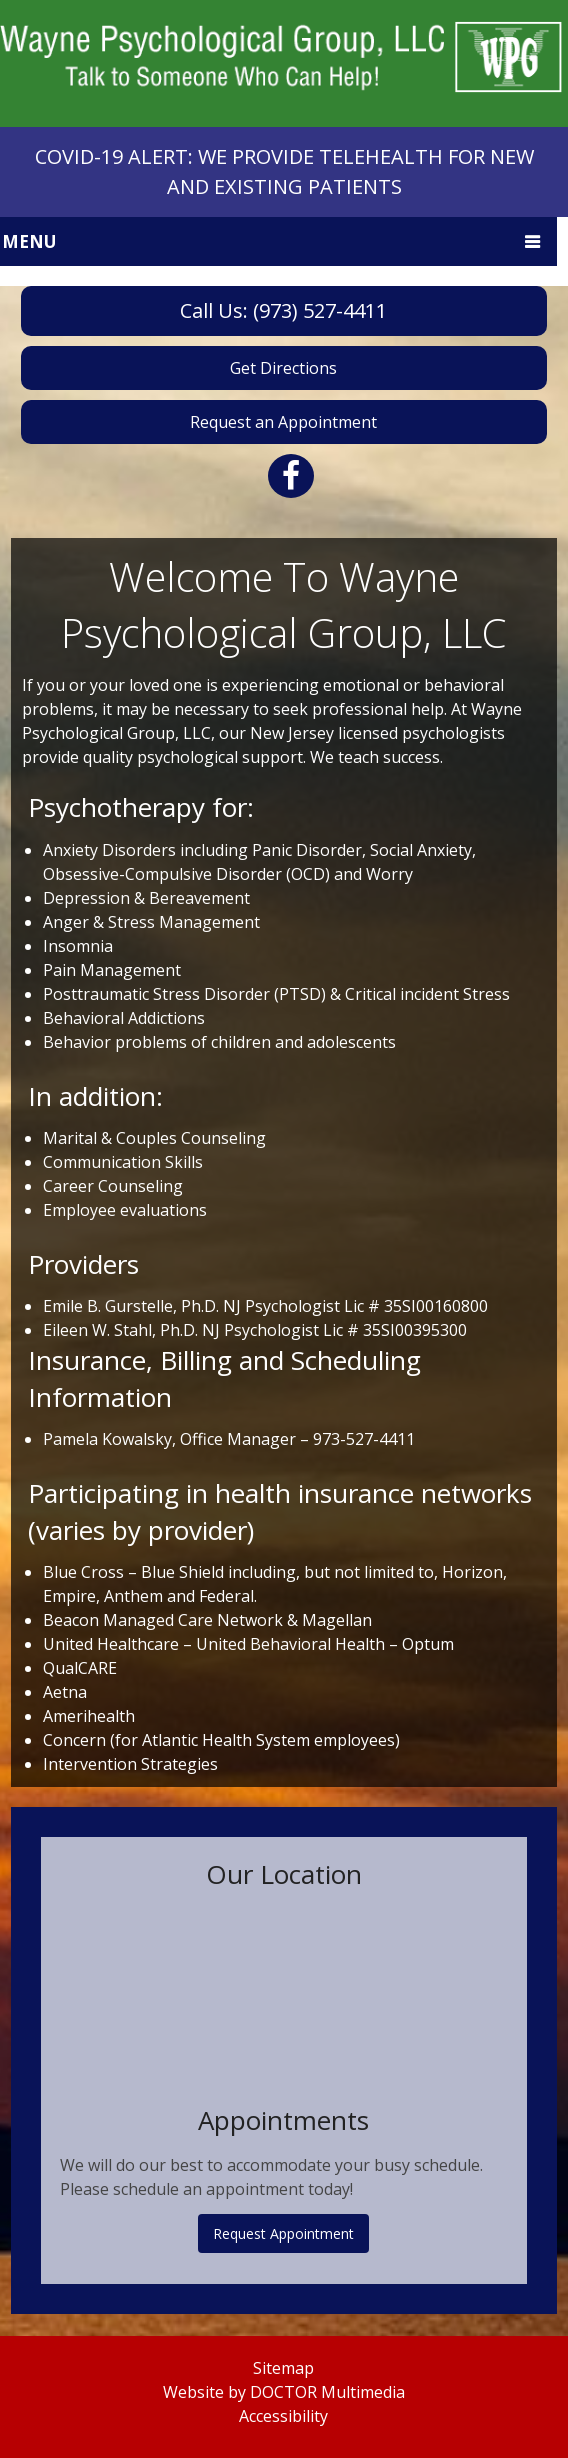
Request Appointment (283, 2233)
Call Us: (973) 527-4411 (283, 310)
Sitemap (283, 2368)
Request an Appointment (283, 422)
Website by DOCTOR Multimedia (284, 2392)
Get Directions (283, 368)
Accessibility (283, 2416)
